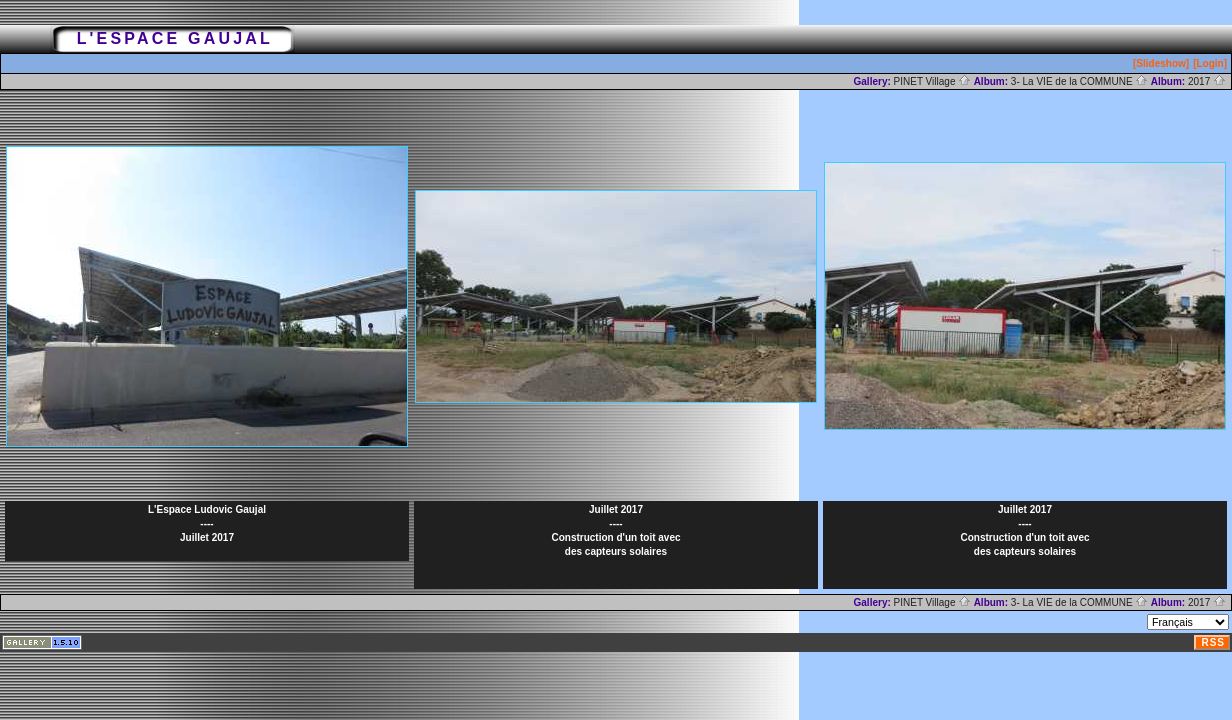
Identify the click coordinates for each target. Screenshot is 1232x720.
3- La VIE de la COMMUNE (1079, 81)
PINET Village (933, 81)
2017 (1207, 81)
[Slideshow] (1161, 63)
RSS (1213, 642)
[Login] (1210, 63)
